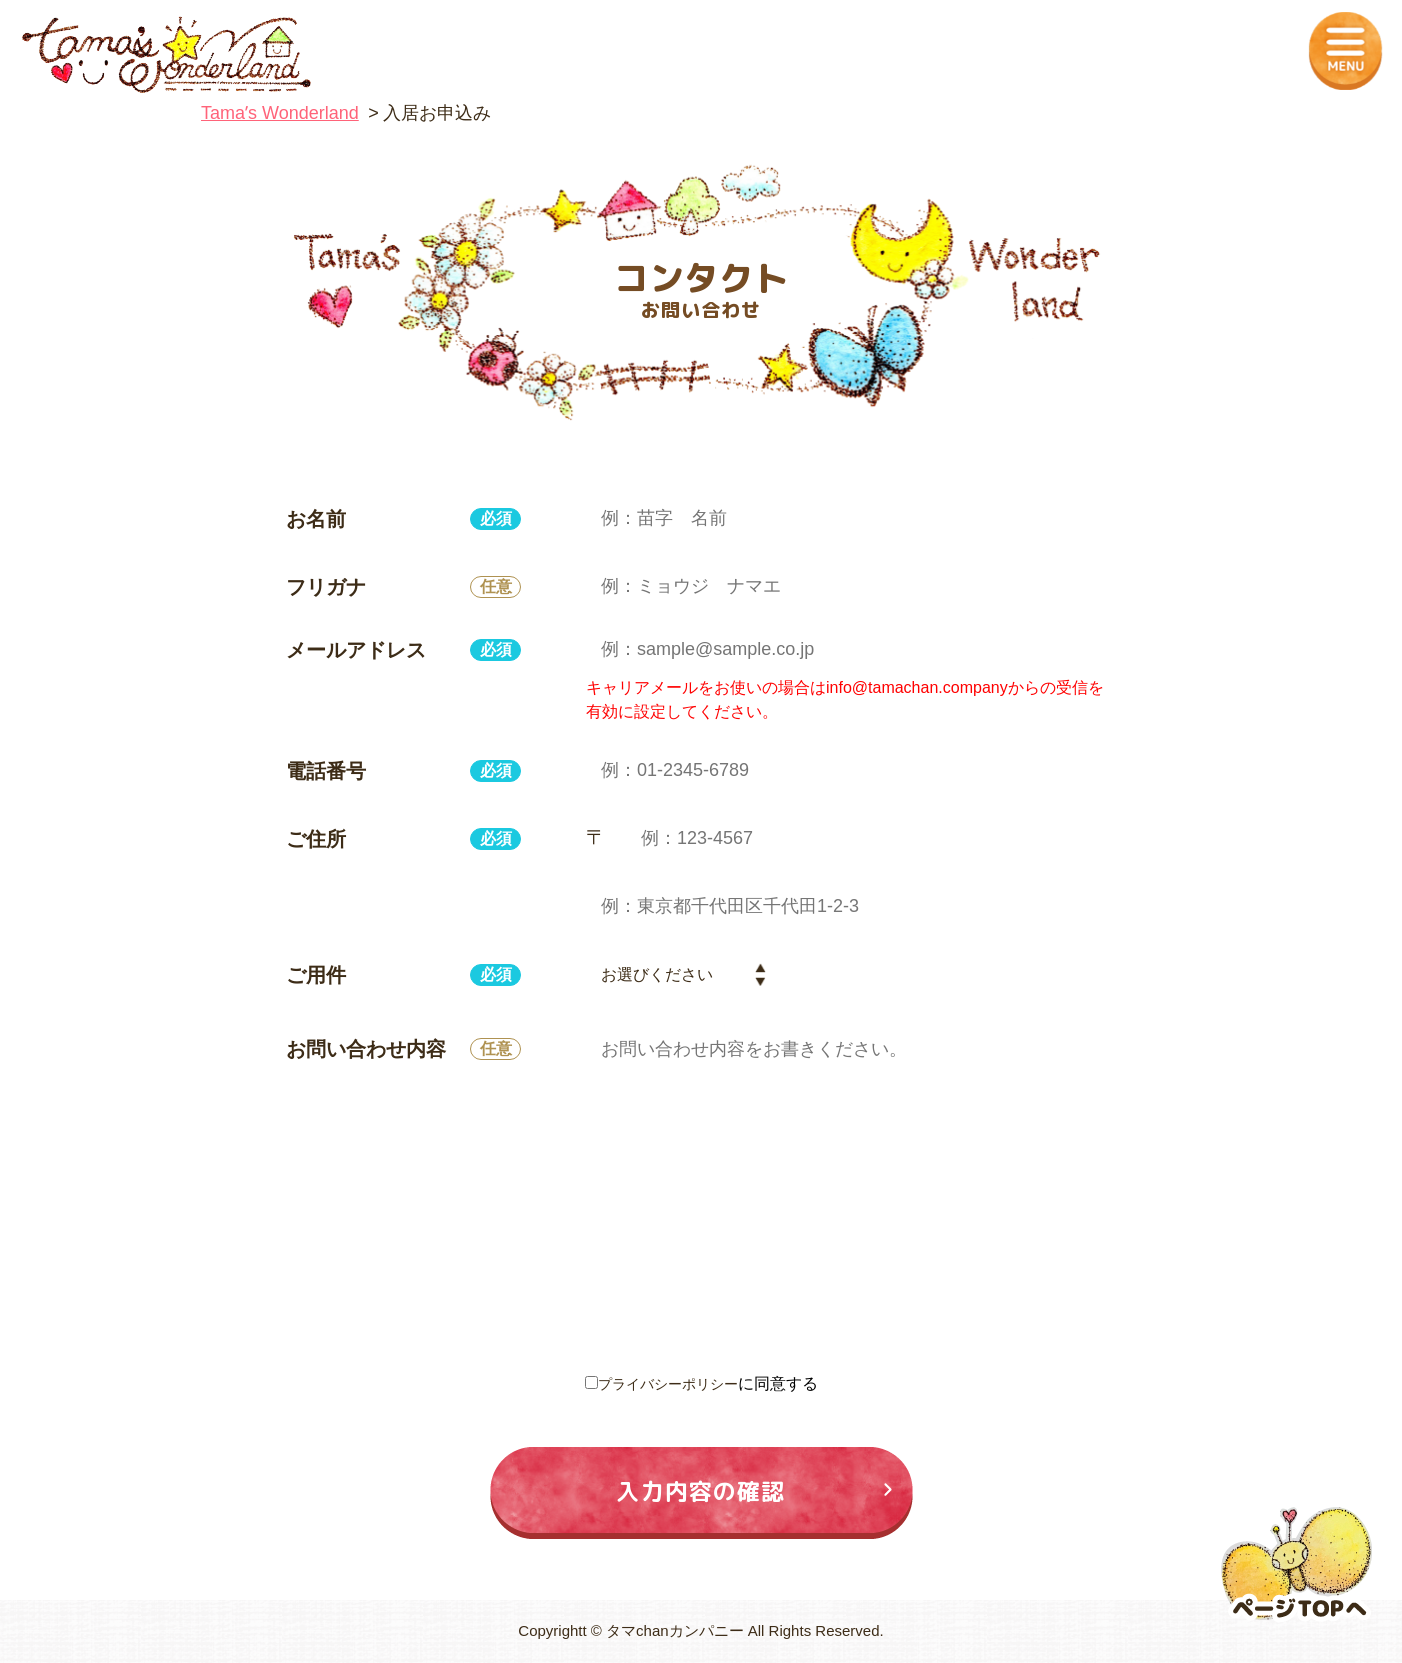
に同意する (701, 1383)
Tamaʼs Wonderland (280, 113)
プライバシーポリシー (668, 1383)
